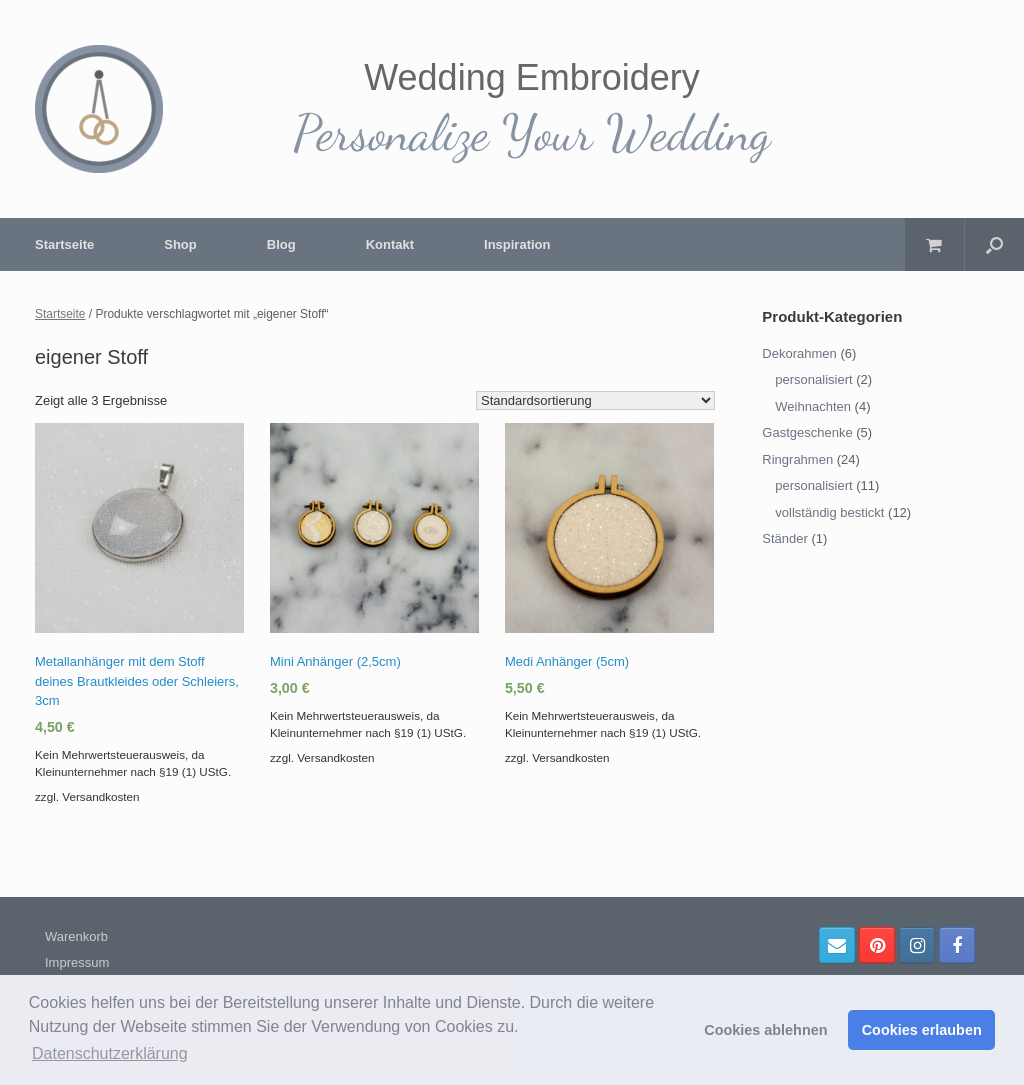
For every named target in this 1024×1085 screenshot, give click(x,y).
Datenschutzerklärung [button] (110, 1053)
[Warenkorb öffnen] (934, 244)
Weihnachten (813, 406)
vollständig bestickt (829, 512)
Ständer (785, 538)
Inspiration (517, 244)
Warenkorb (76, 936)
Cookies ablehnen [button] (765, 1030)
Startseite (64, 244)
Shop (180, 244)
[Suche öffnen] (994, 244)
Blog (281, 244)
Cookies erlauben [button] (922, 1030)
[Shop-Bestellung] (595, 400)
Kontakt (390, 244)
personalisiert (813, 379)
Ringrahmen (797, 459)
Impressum (77, 962)
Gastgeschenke (807, 432)
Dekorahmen (799, 353)
